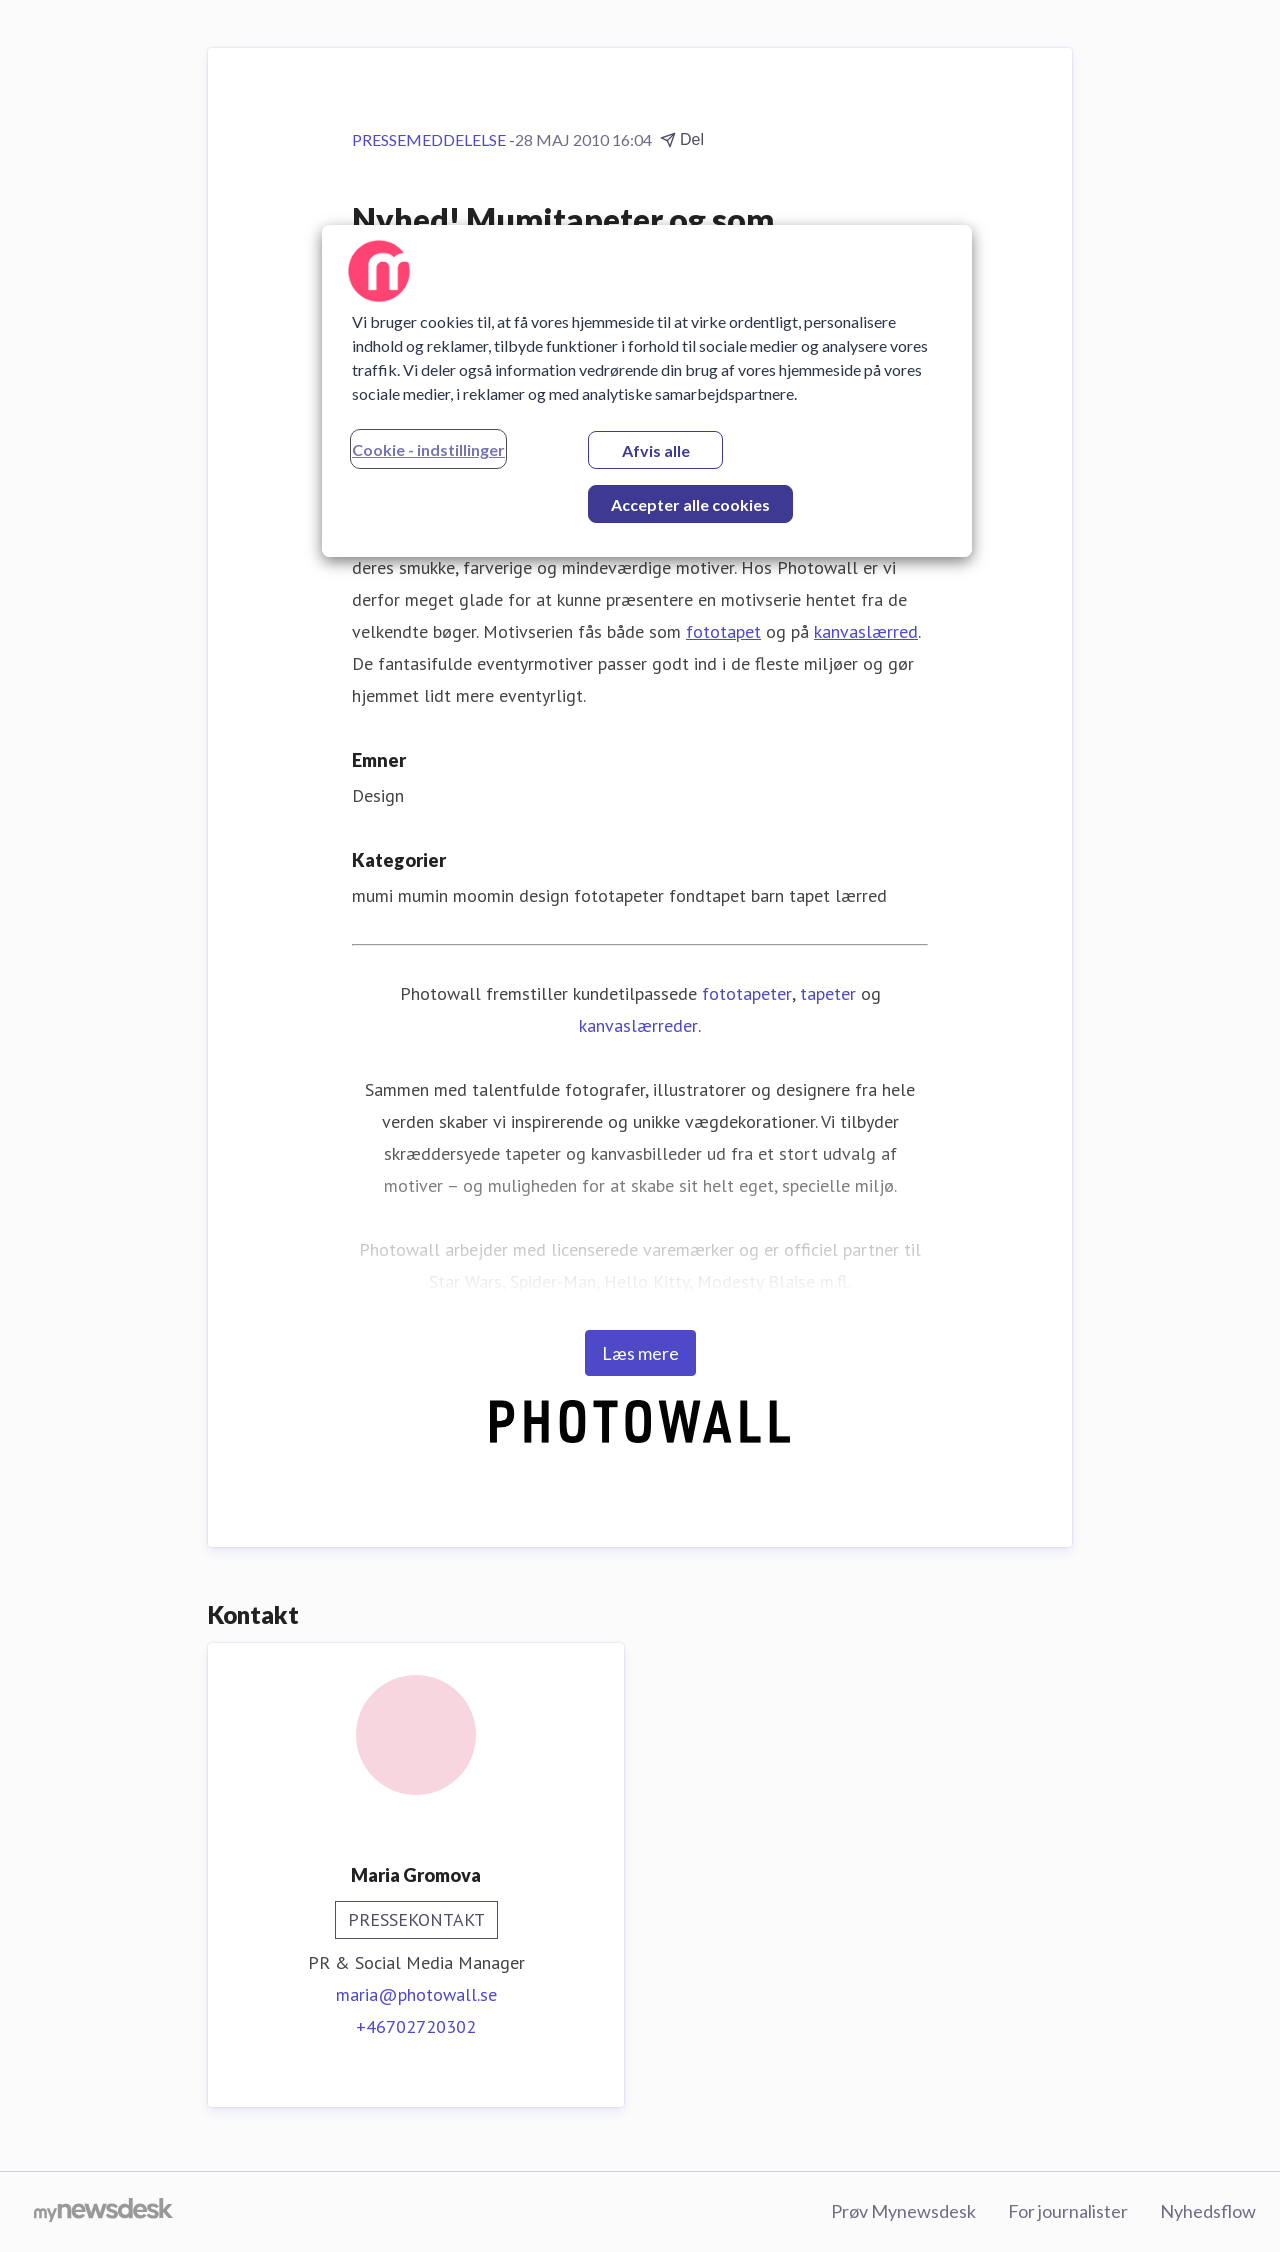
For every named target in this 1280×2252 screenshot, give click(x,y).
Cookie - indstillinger (428, 449)
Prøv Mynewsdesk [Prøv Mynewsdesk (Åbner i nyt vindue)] (903, 2211)
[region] (647, 391)
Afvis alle (656, 450)
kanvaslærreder (638, 1025)
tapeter (828, 993)
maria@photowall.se (416, 1994)
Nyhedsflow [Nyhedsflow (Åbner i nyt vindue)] (1208, 2211)
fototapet (723, 631)
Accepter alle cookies (690, 504)
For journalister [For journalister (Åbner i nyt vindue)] (1068, 2211)
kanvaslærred (866, 631)
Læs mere (640, 1353)
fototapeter (747, 993)
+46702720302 (416, 2026)
